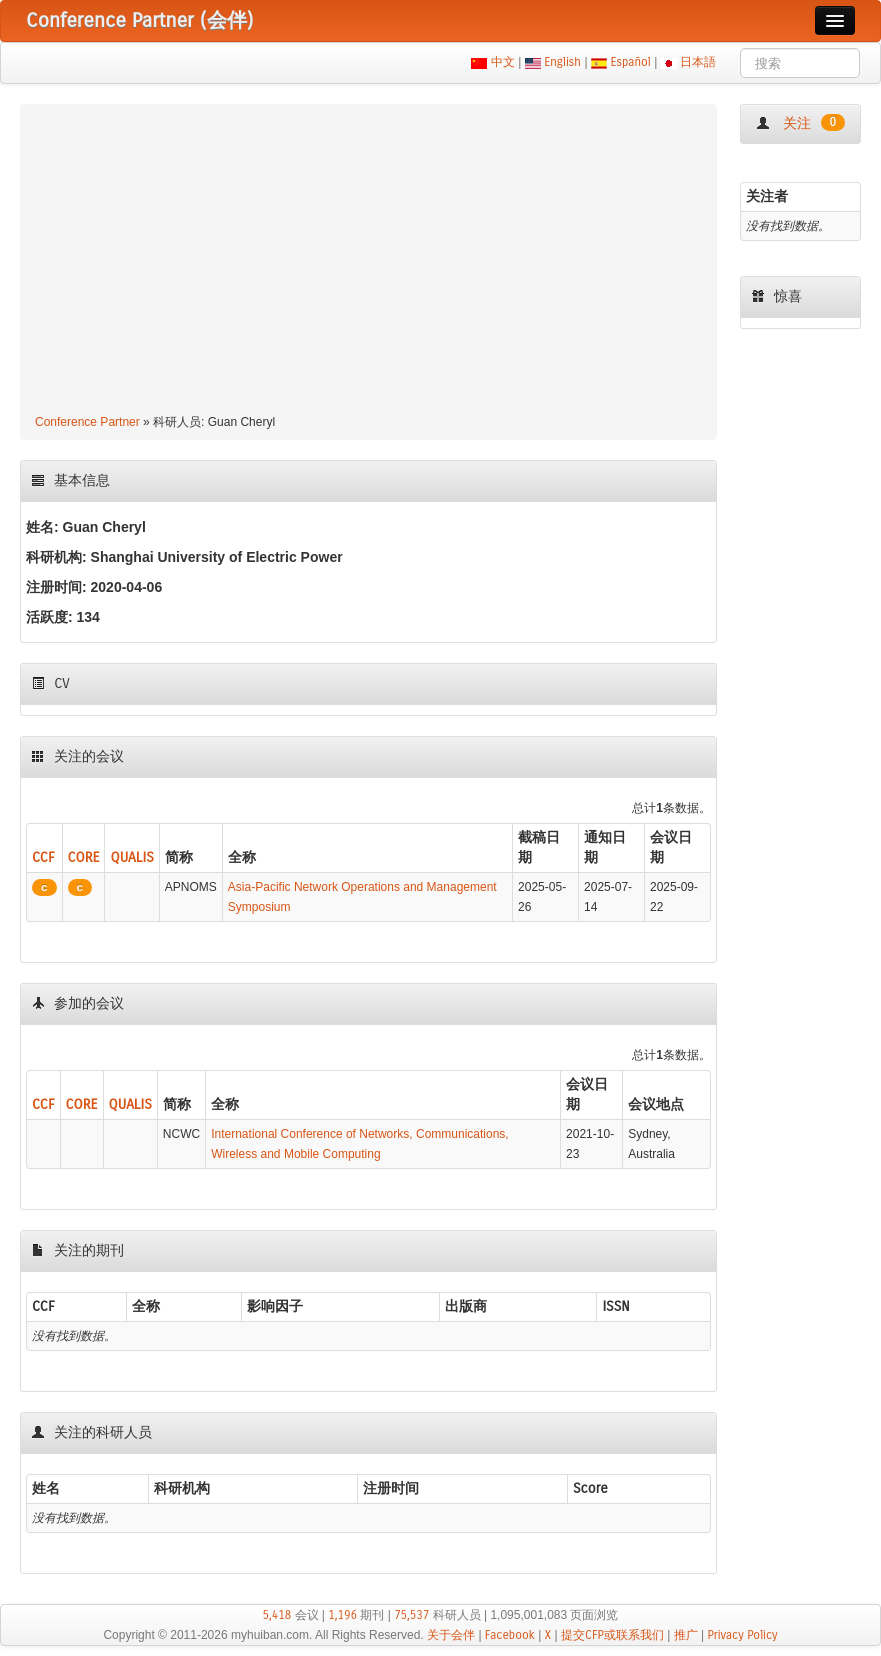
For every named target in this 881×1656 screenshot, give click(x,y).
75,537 (411, 1615)
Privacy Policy (742, 1635)
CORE (84, 857)
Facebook (510, 1635)
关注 (800, 123)
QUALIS (131, 857)
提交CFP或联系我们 (612, 1635)
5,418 (277, 1615)
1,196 (342, 1615)
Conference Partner (87, 422)
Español (630, 62)
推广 (686, 1635)
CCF (43, 857)
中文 (502, 62)
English (563, 62)
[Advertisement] (368, 262)
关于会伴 (451, 1635)
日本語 (698, 62)
